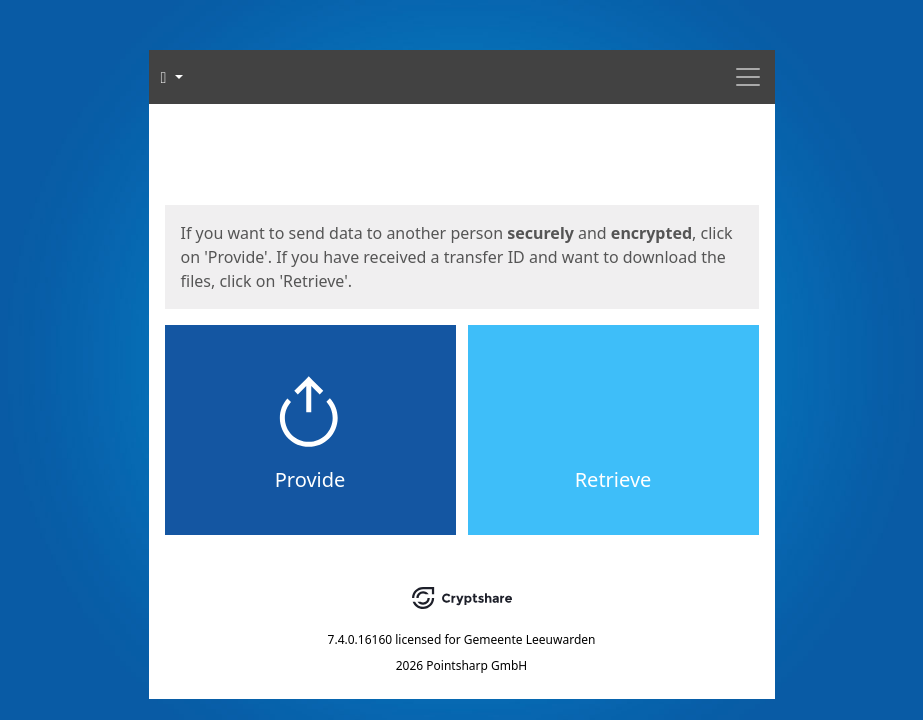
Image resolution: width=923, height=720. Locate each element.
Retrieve (613, 479)
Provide (310, 479)
